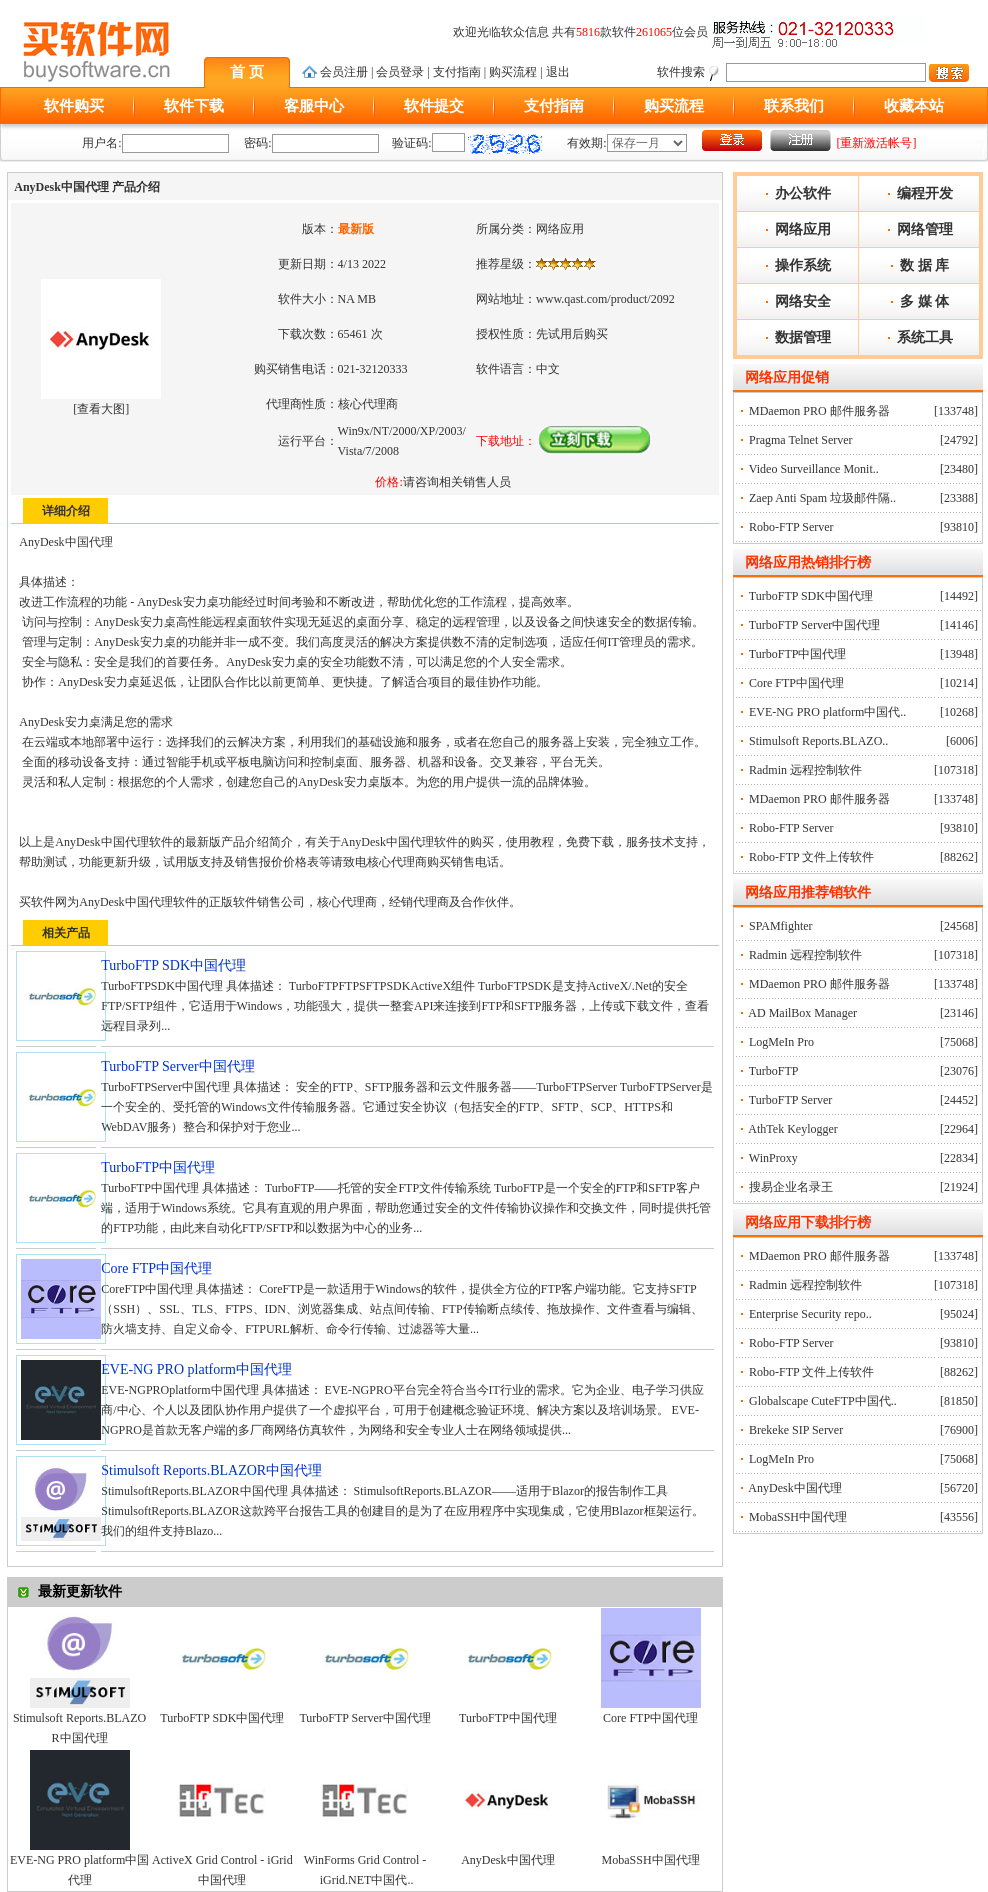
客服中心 (314, 106)
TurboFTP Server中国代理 (364, 1718)
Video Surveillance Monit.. (814, 469)
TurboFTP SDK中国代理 (222, 1718)
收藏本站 (914, 106)
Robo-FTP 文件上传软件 (811, 857)
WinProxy (773, 1158)
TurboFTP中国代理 (508, 1718)
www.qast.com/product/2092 (605, 299)
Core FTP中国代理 (650, 1718)
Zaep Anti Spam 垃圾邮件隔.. (822, 498)
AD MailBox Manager (802, 1013)
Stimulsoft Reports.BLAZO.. (818, 741)
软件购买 (74, 106)
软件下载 (194, 106)
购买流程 (513, 72)
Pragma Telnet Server (801, 440)
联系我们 (794, 106)
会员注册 (344, 72)
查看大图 (101, 409)
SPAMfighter (781, 926)
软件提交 (434, 106)
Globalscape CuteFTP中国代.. (823, 1401)
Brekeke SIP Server (796, 1430)
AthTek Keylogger (792, 1129)
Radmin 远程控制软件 (805, 770)
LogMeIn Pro (781, 1042)
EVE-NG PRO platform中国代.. (827, 712)
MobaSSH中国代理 (651, 1860)
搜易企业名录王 (791, 1187)
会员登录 (400, 72)
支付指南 (457, 72)
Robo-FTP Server (791, 527)
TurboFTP (774, 1071)
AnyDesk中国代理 (507, 1860)
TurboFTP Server (790, 1100)
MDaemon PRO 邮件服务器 (819, 411)
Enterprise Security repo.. (810, 1314)
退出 (558, 72)
